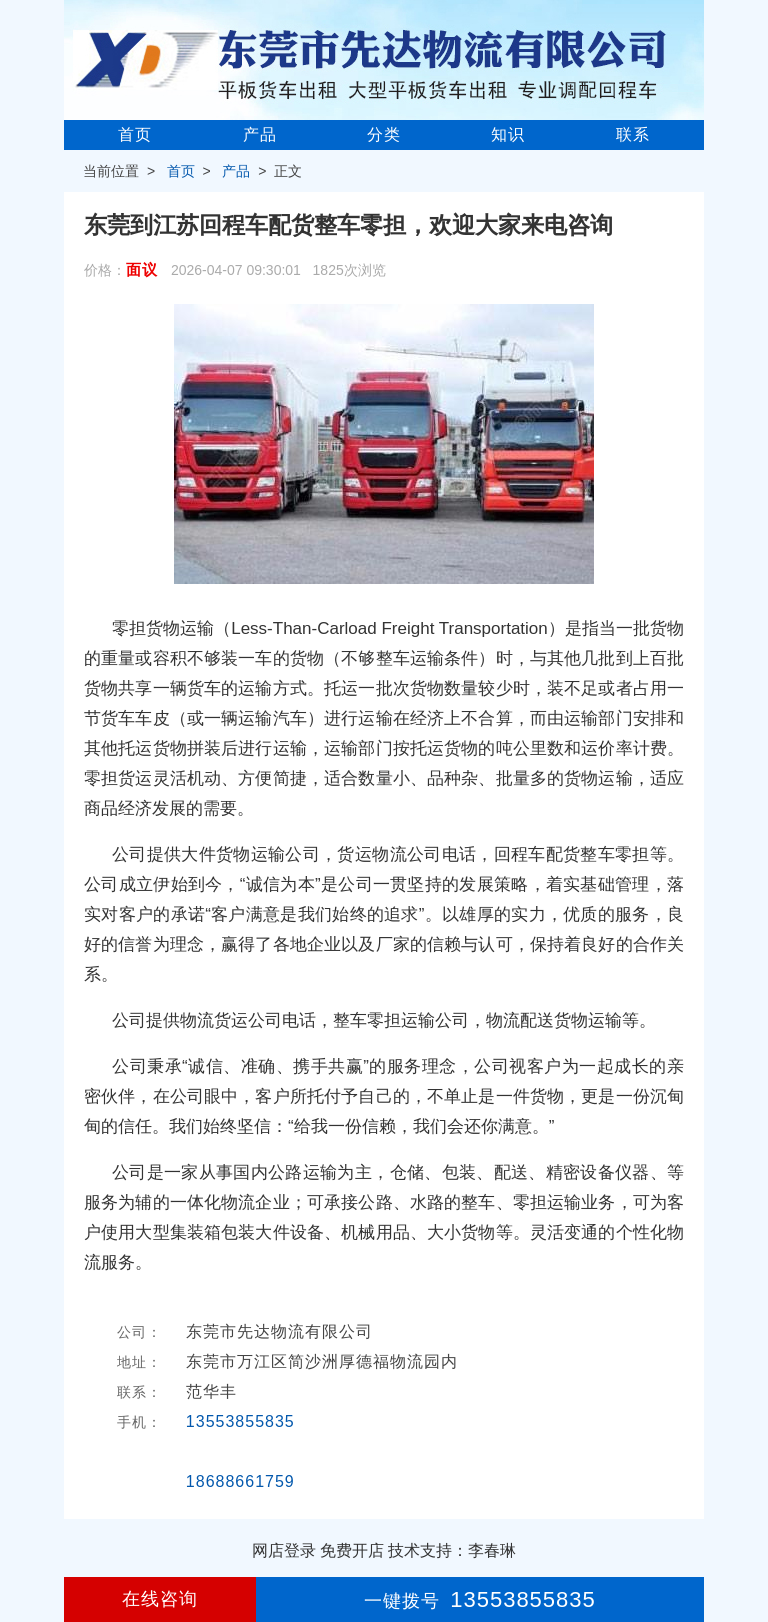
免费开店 (352, 1550)
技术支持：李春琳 (452, 1550)
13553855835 (240, 1421)
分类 (384, 134)
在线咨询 (160, 1599)
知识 (508, 134)
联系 (633, 134)
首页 (135, 134)
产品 (260, 134)
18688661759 (240, 1481)
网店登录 (284, 1550)
